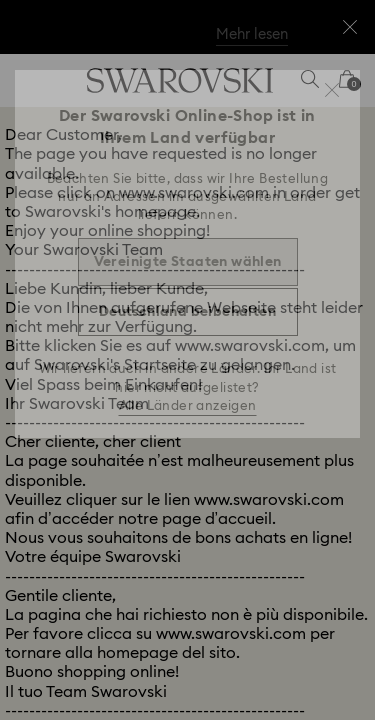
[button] (332, 90)
